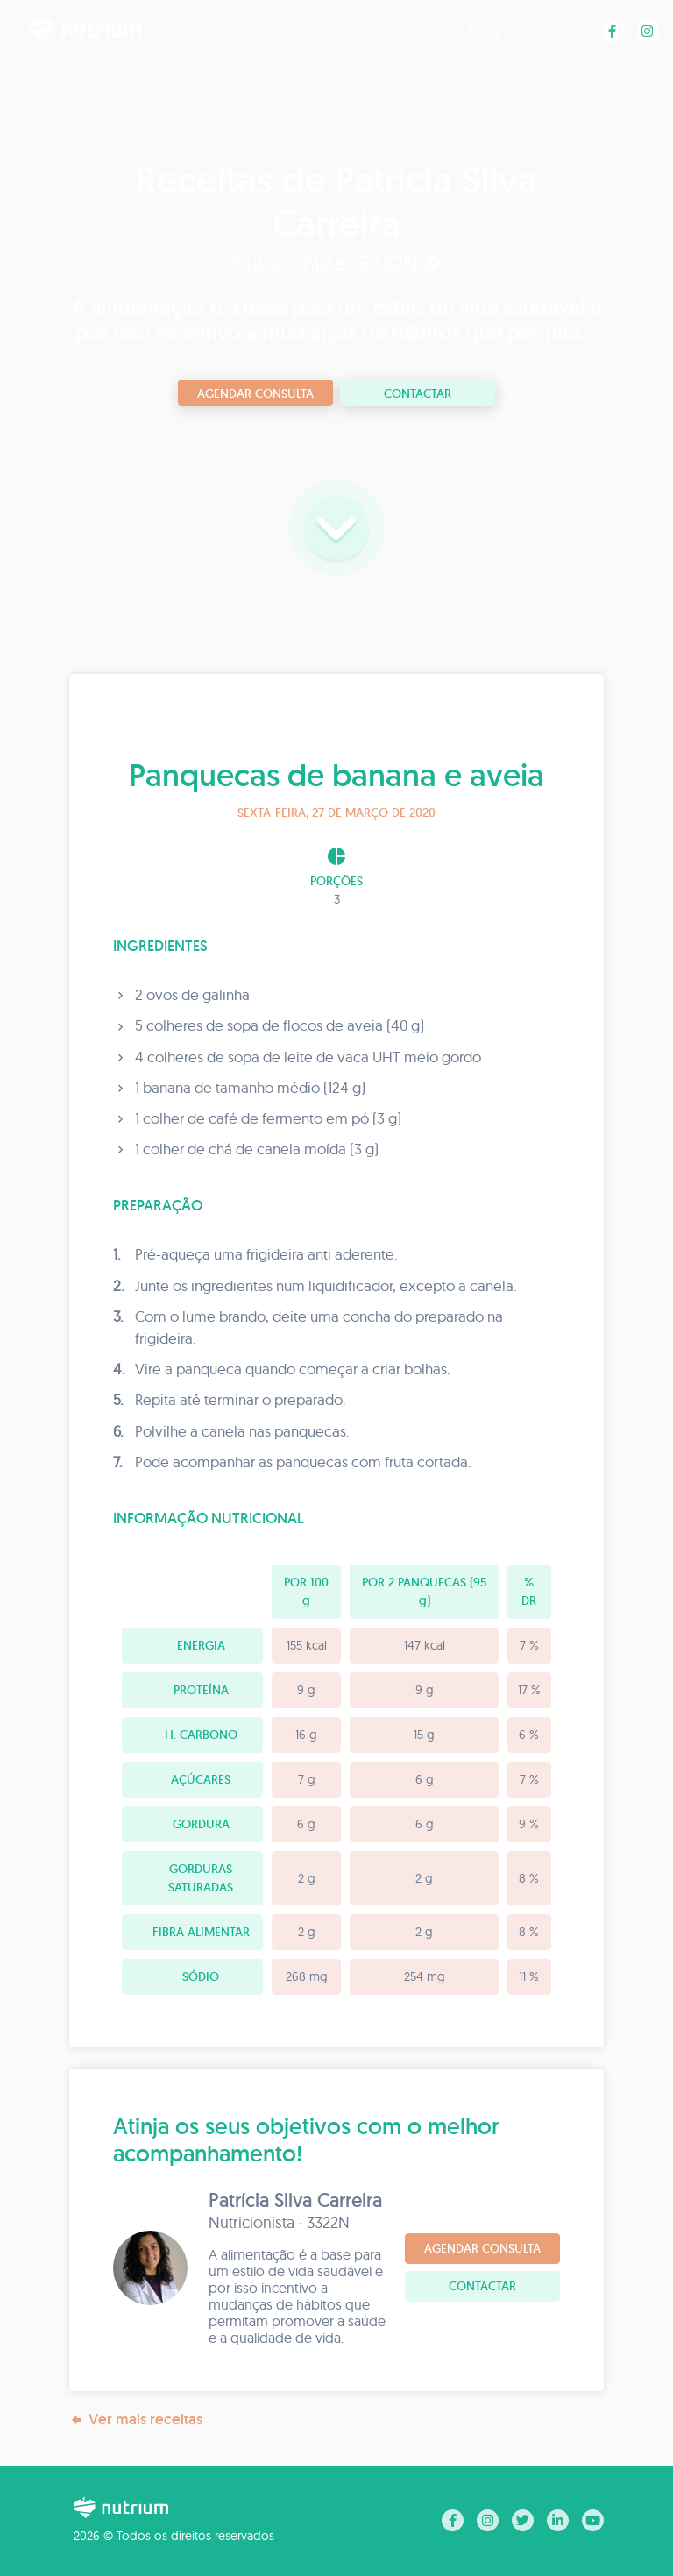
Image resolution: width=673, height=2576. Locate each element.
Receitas (558, 30)
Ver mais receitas (135, 2420)
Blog (484, 30)
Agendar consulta (255, 393)
